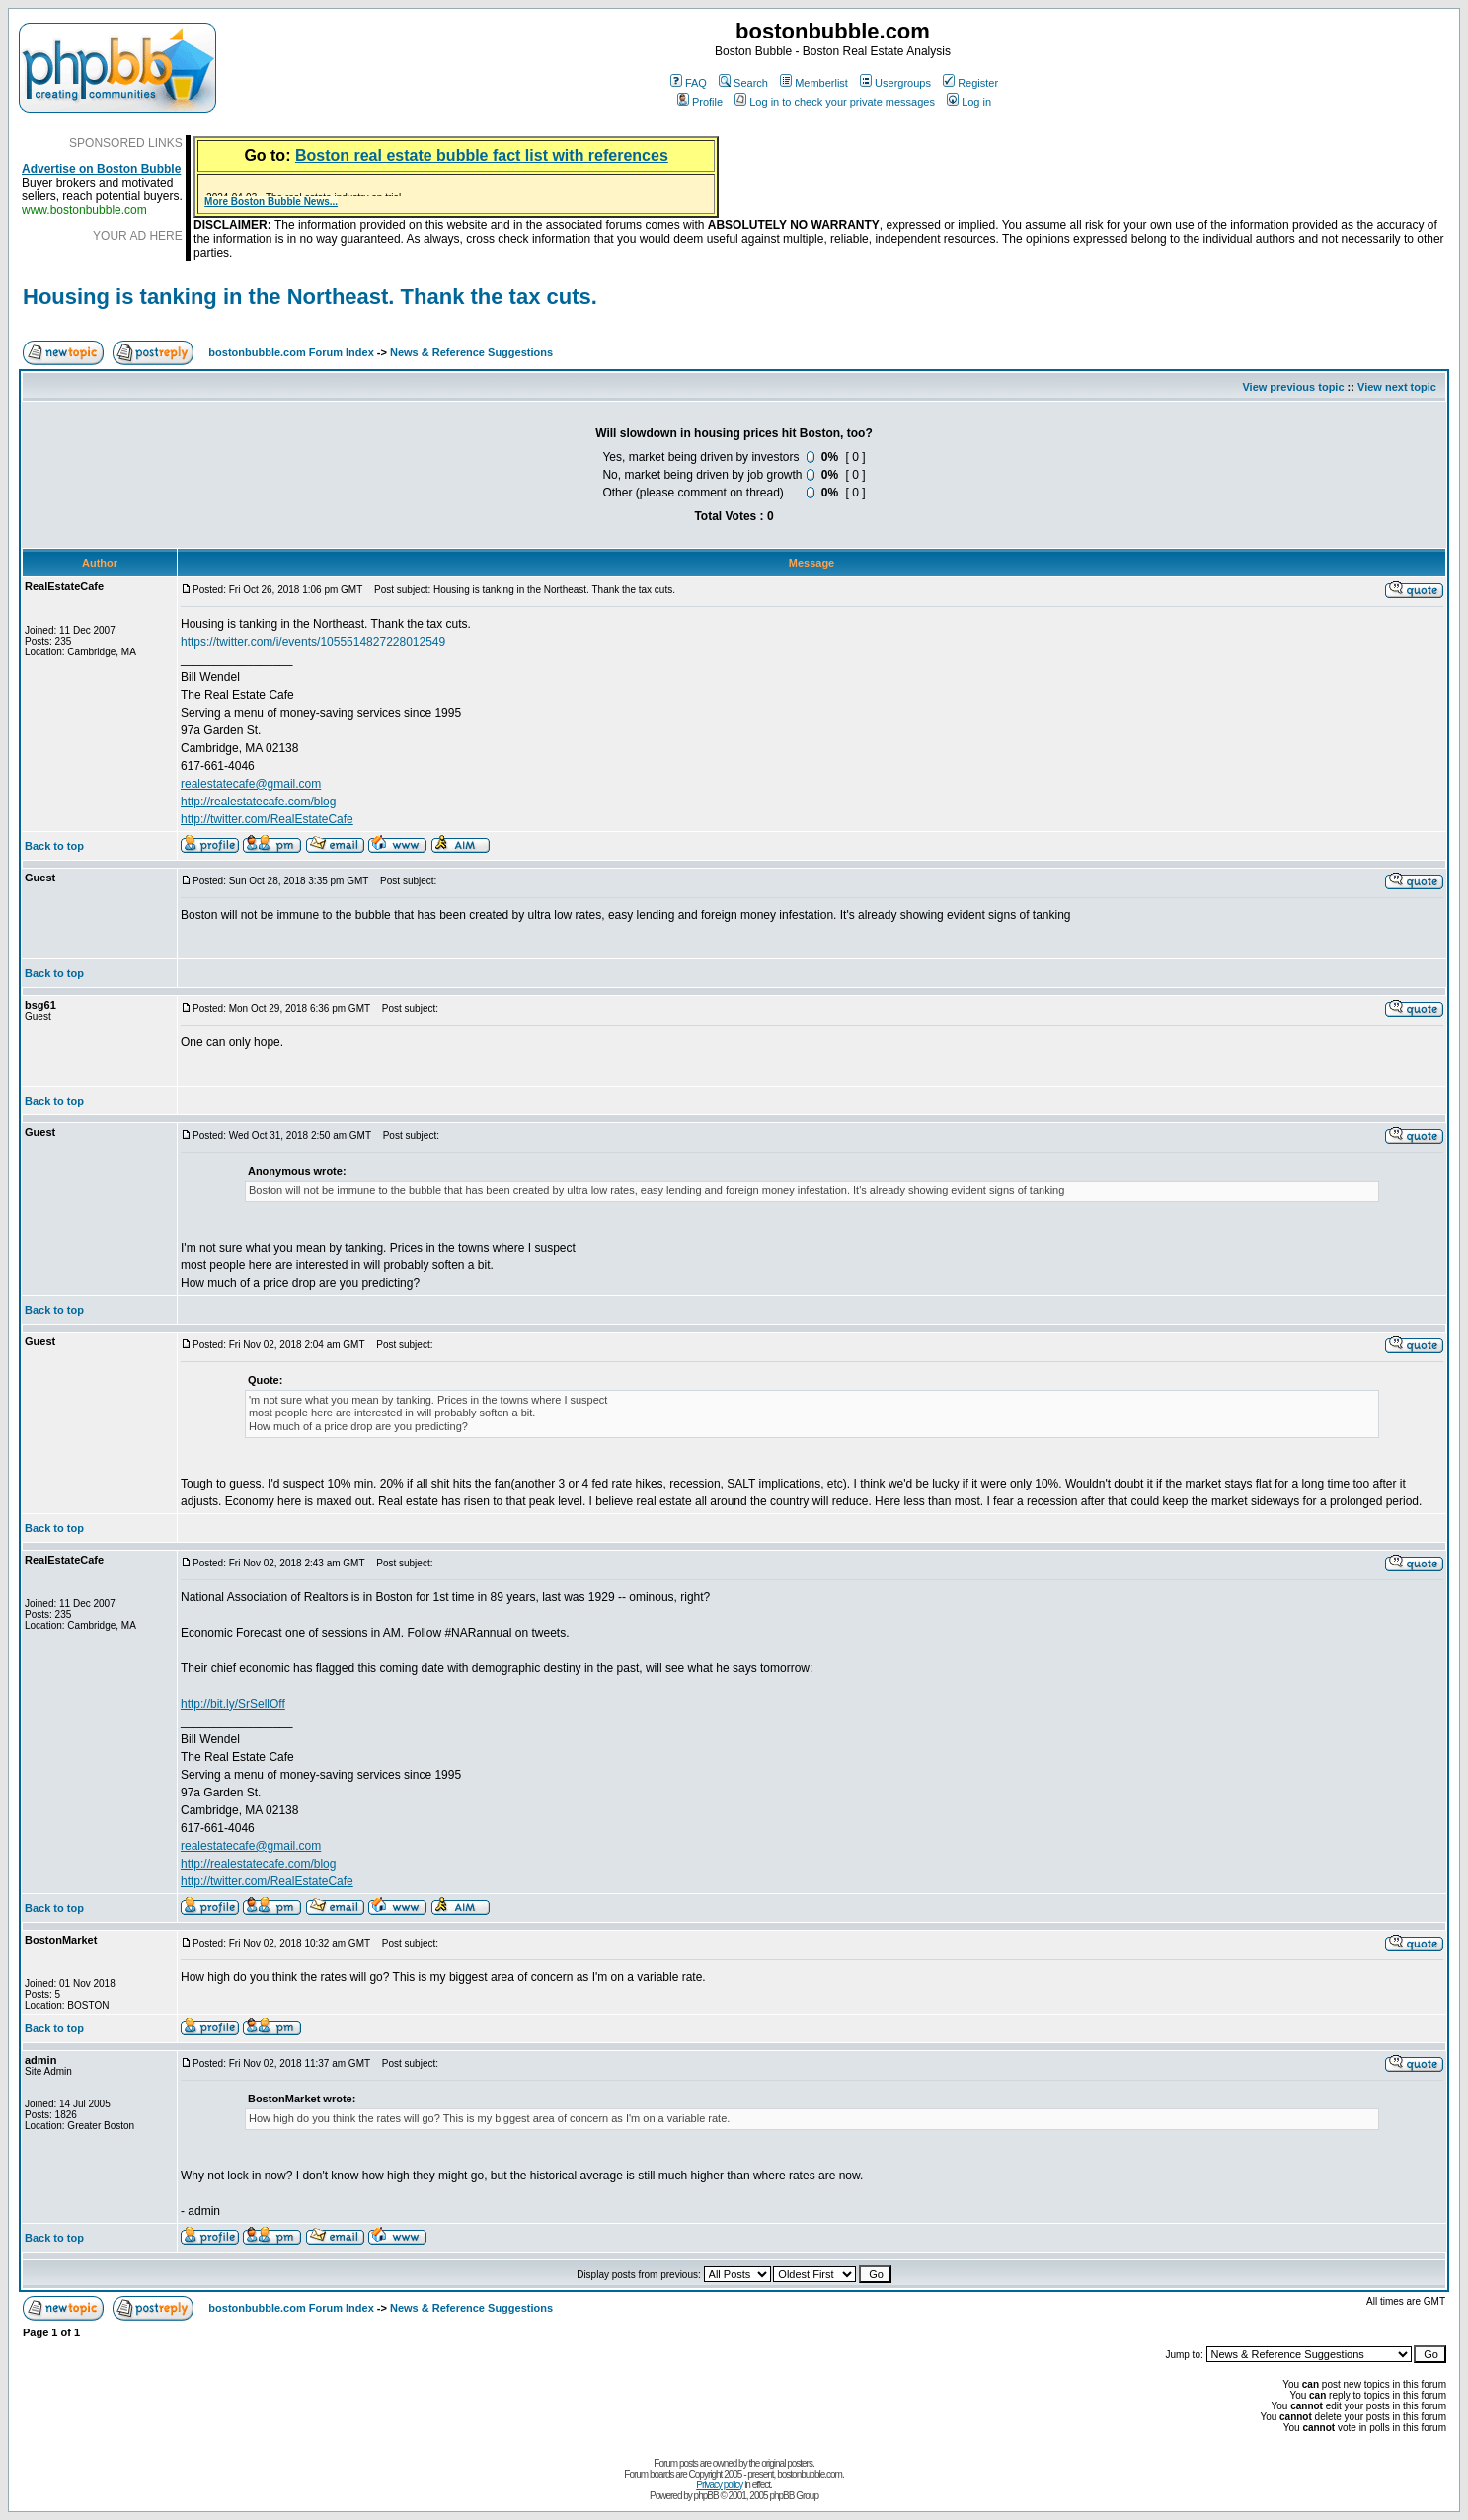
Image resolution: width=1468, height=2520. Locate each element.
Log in (969, 102)
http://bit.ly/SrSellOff (233, 1704)
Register (970, 83)
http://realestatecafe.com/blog (258, 801)
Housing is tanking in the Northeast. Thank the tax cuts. (310, 296)
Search (743, 83)
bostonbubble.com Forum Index (290, 352)
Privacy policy (719, 2485)
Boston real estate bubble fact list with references (481, 155)
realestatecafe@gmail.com (251, 784)
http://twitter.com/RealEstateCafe (267, 819)
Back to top (54, 846)
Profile (700, 102)
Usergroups (895, 83)
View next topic (1396, 387)
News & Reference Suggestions (471, 352)
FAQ (688, 83)
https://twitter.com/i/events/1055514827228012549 (313, 642)
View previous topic (1293, 387)
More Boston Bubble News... (271, 201)
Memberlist (814, 83)
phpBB (706, 2495)
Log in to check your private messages (834, 102)
